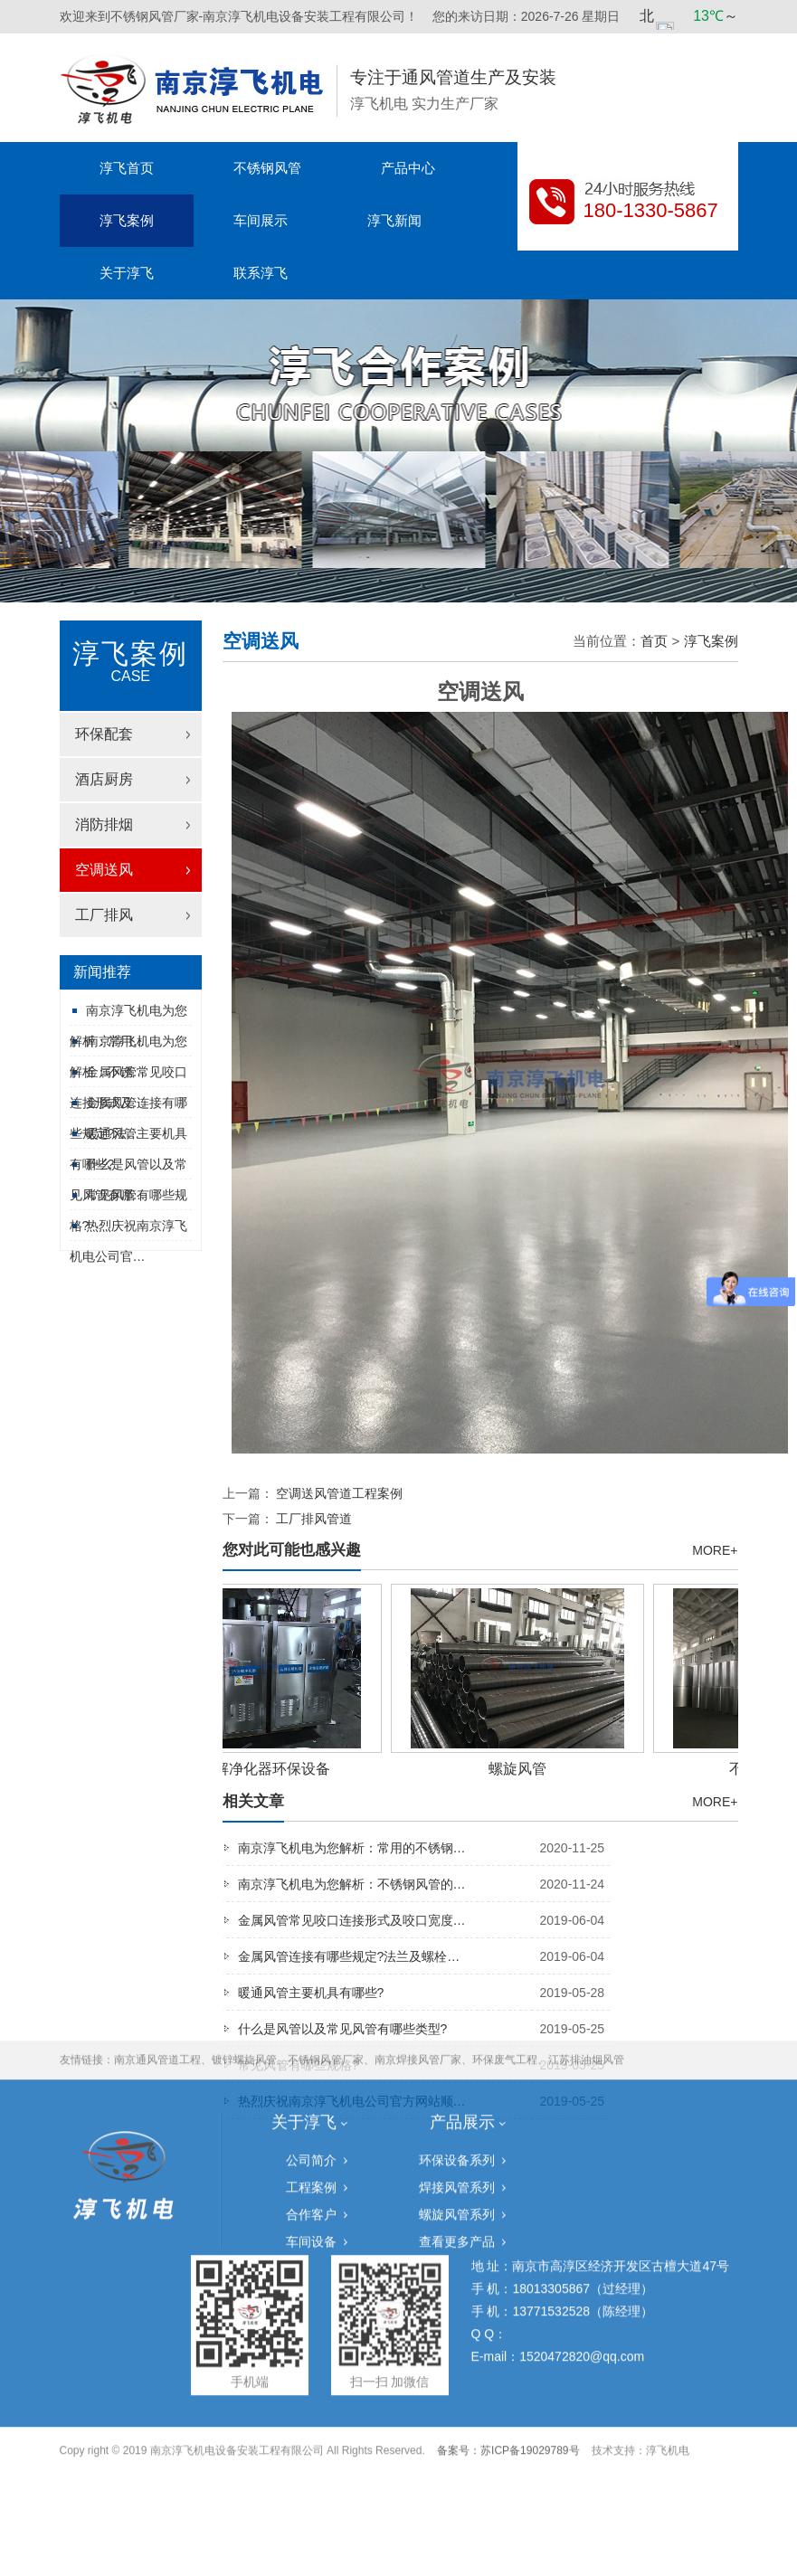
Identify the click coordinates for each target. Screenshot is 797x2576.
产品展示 (462, 1934)
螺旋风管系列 (457, 2026)
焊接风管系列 (457, 1999)
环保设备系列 (457, 1972)
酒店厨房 (104, 779)
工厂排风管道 (314, 1518)
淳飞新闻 (394, 220)
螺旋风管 (521, 1768)
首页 (654, 641)
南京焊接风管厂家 (418, 1871)
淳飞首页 (127, 167)
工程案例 (311, 1999)
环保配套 (104, 734)
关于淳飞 (127, 272)
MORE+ (714, 1550)
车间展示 (260, 220)
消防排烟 (104, 824)
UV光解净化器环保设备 (258, 1768)
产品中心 (408, 167)
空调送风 (104, 869)
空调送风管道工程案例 (339, 1493)
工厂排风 (104, 915)
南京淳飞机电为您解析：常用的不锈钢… (425, 1848)
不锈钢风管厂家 (326, 1871)
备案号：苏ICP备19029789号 (508, 2262)
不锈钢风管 (267, 167)
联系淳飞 (260, 272)
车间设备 (311, 2053)
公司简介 (311, 1972)
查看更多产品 (457, 2053)
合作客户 (311, 2026)
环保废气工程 (504, 1871)
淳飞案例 (127, 220)
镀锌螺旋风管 (244, 1871)
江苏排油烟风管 (586, 1871)
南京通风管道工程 (157, 1871)
